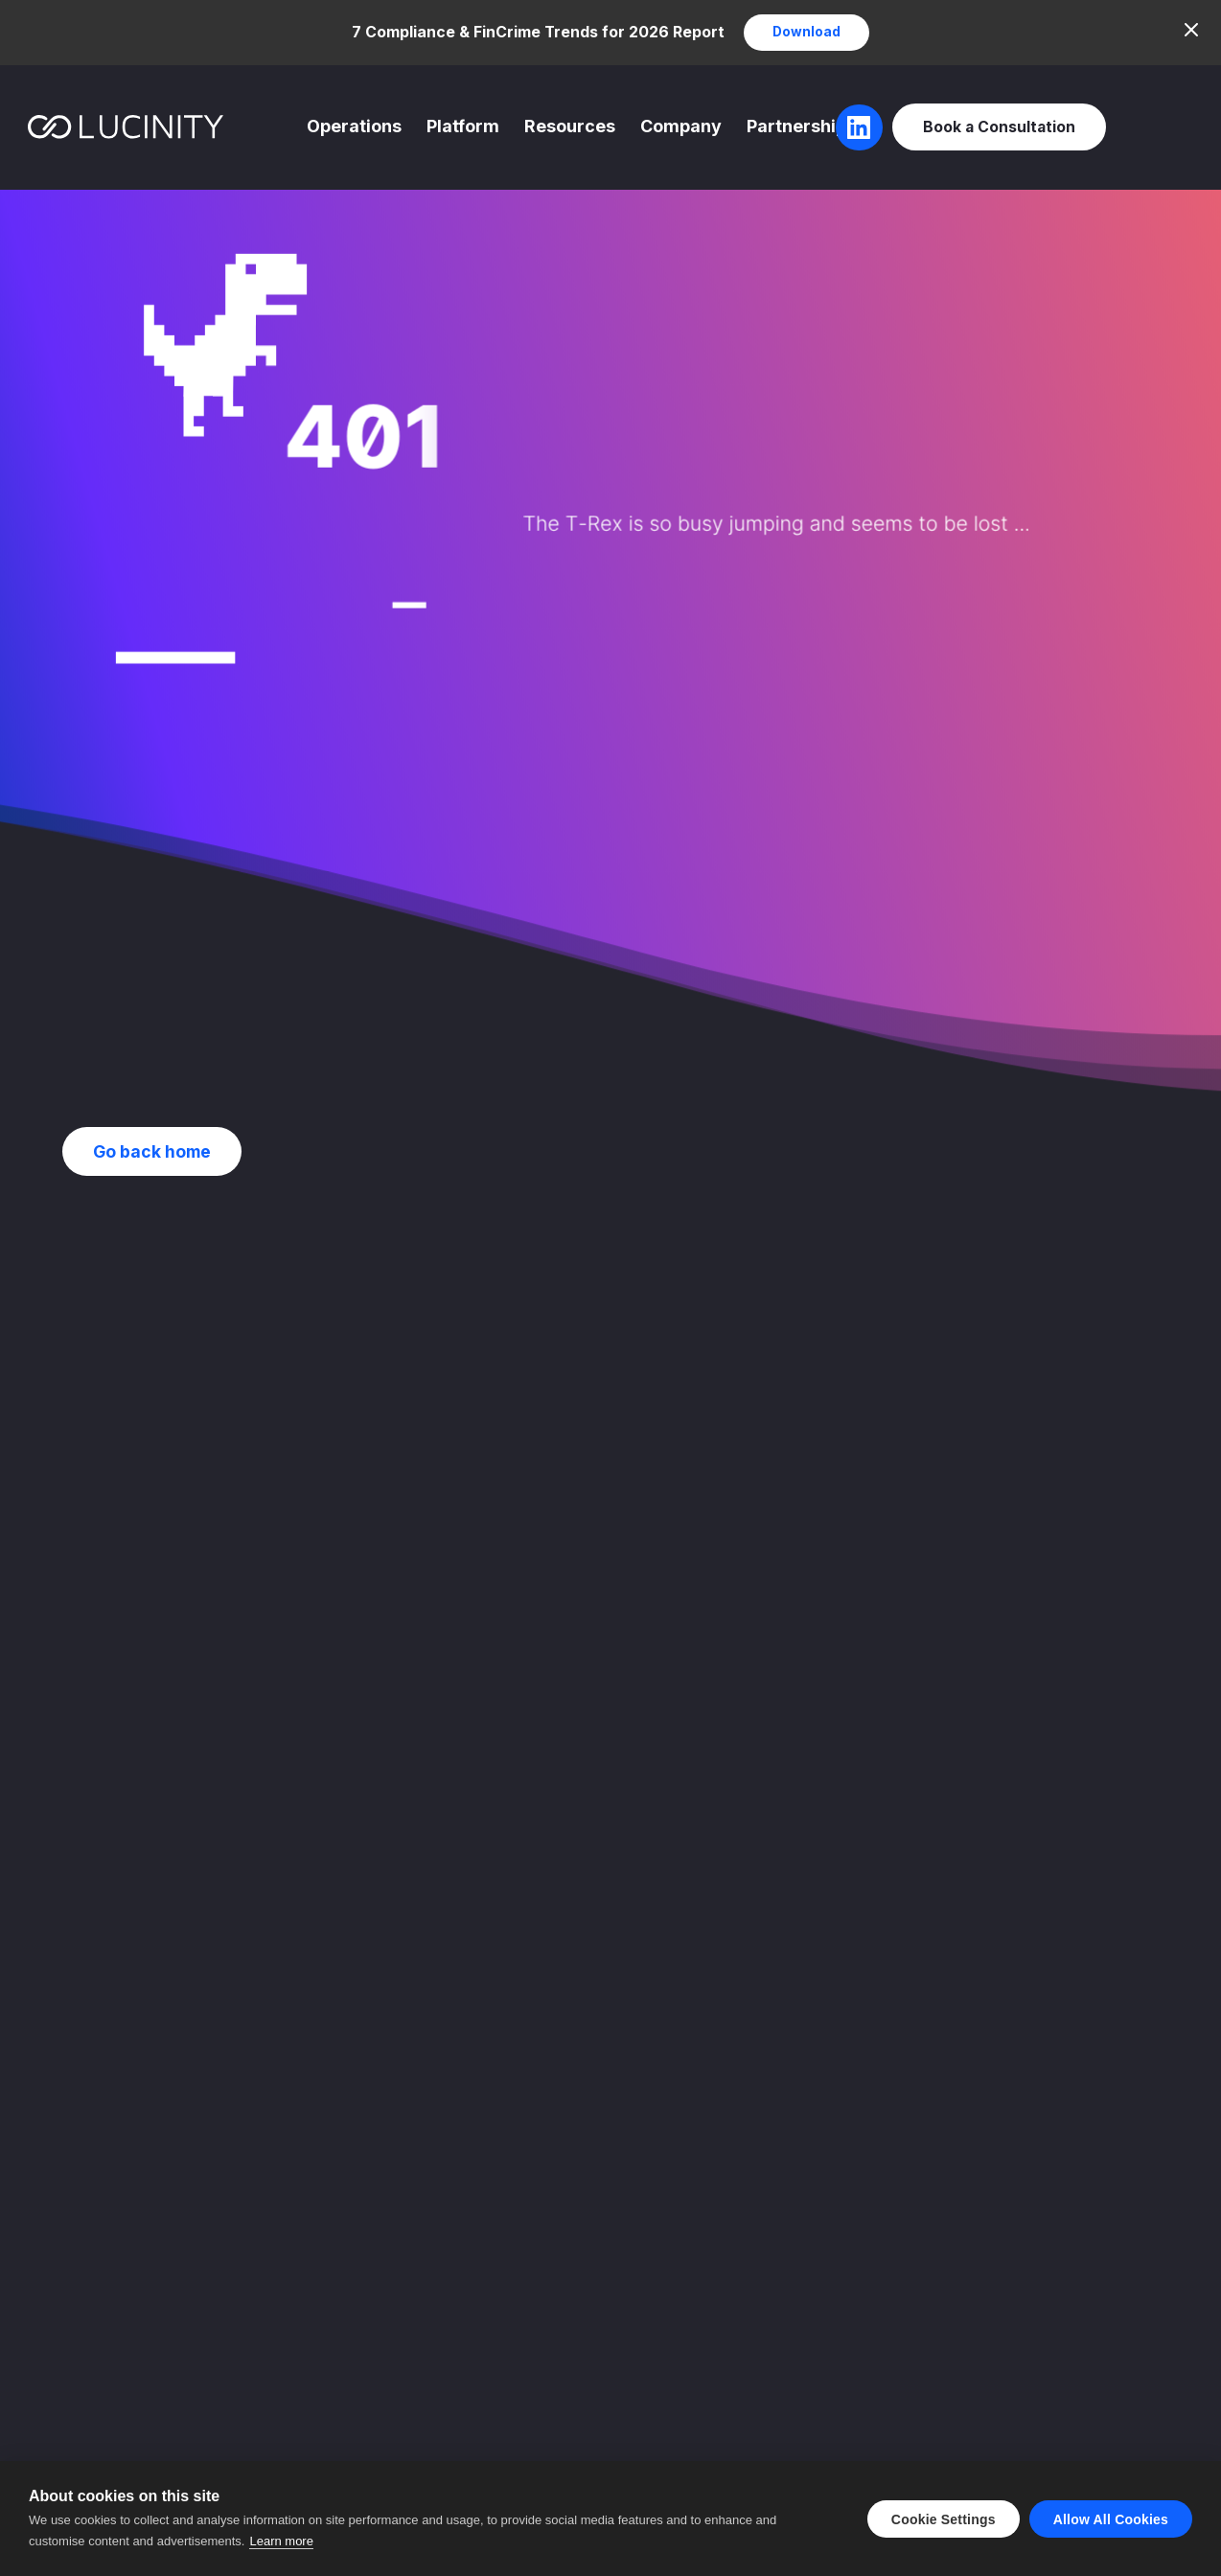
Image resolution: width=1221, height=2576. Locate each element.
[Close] (1191, 30)
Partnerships (801, 126)
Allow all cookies (1110, 2519)
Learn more (280, 2541)
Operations (354, 126)
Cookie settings (943, 2519)
